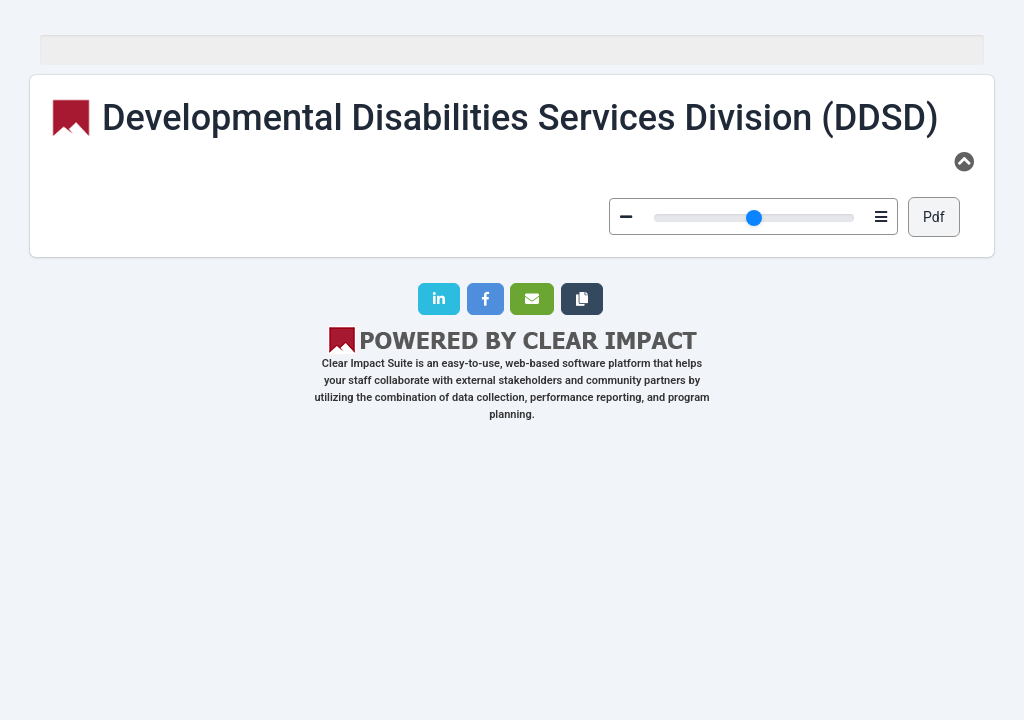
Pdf (934, 217)
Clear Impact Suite (367, 363)
